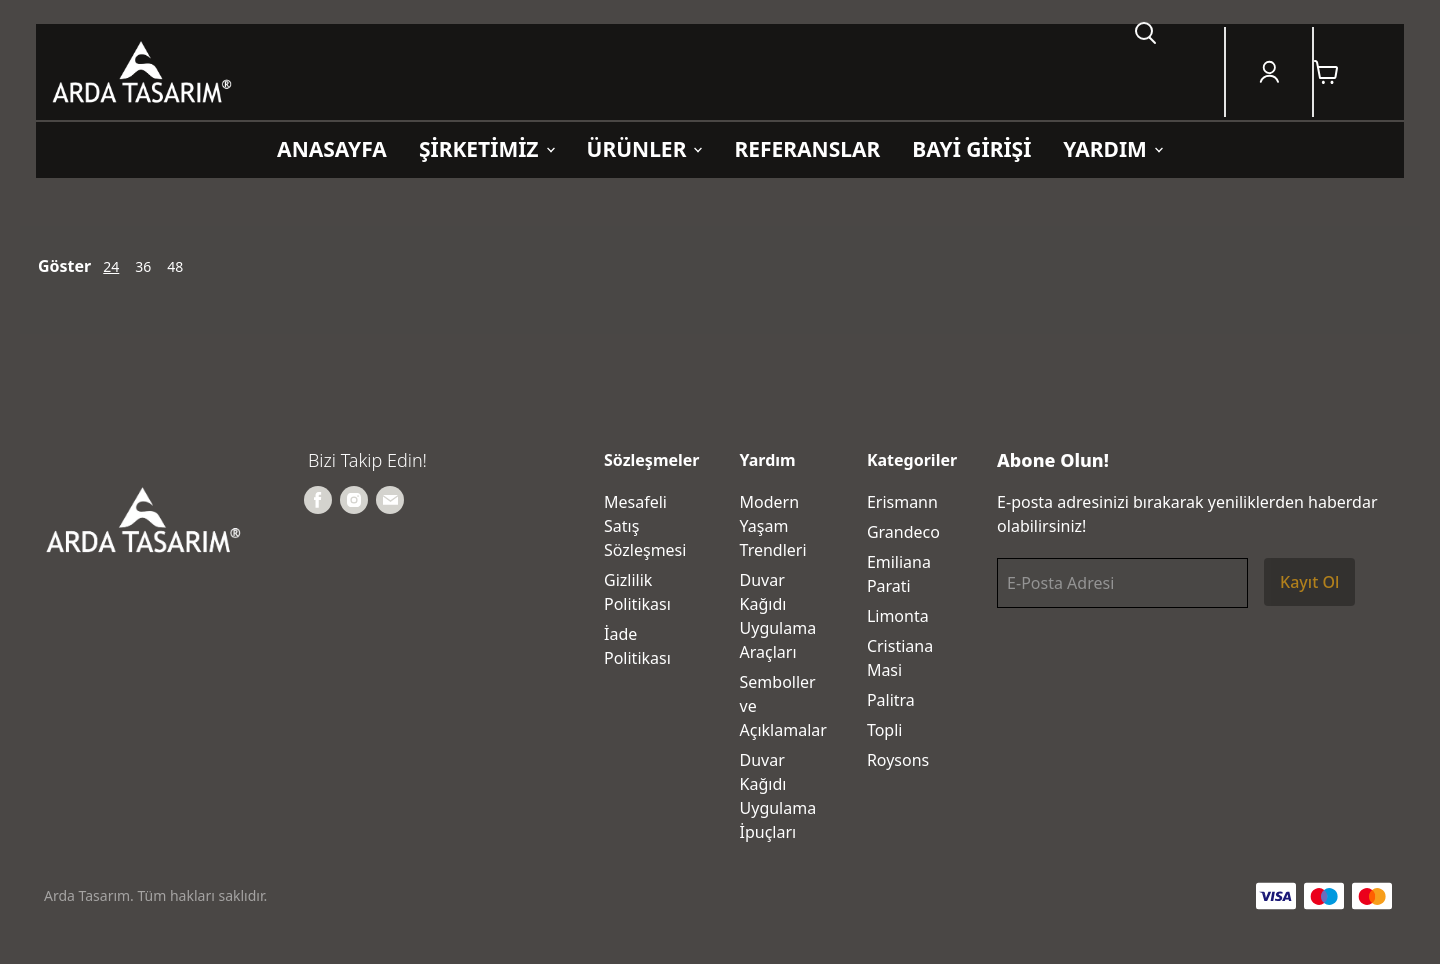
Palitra (891, 700)
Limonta (898, 616)
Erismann (902, 502)
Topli (885, 730)
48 (175, 266)
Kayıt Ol (1309, 582)
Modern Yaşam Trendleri (773, 526)
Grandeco (903, 532)
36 (143, 266)
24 (111, 266)
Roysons (898, 760)
